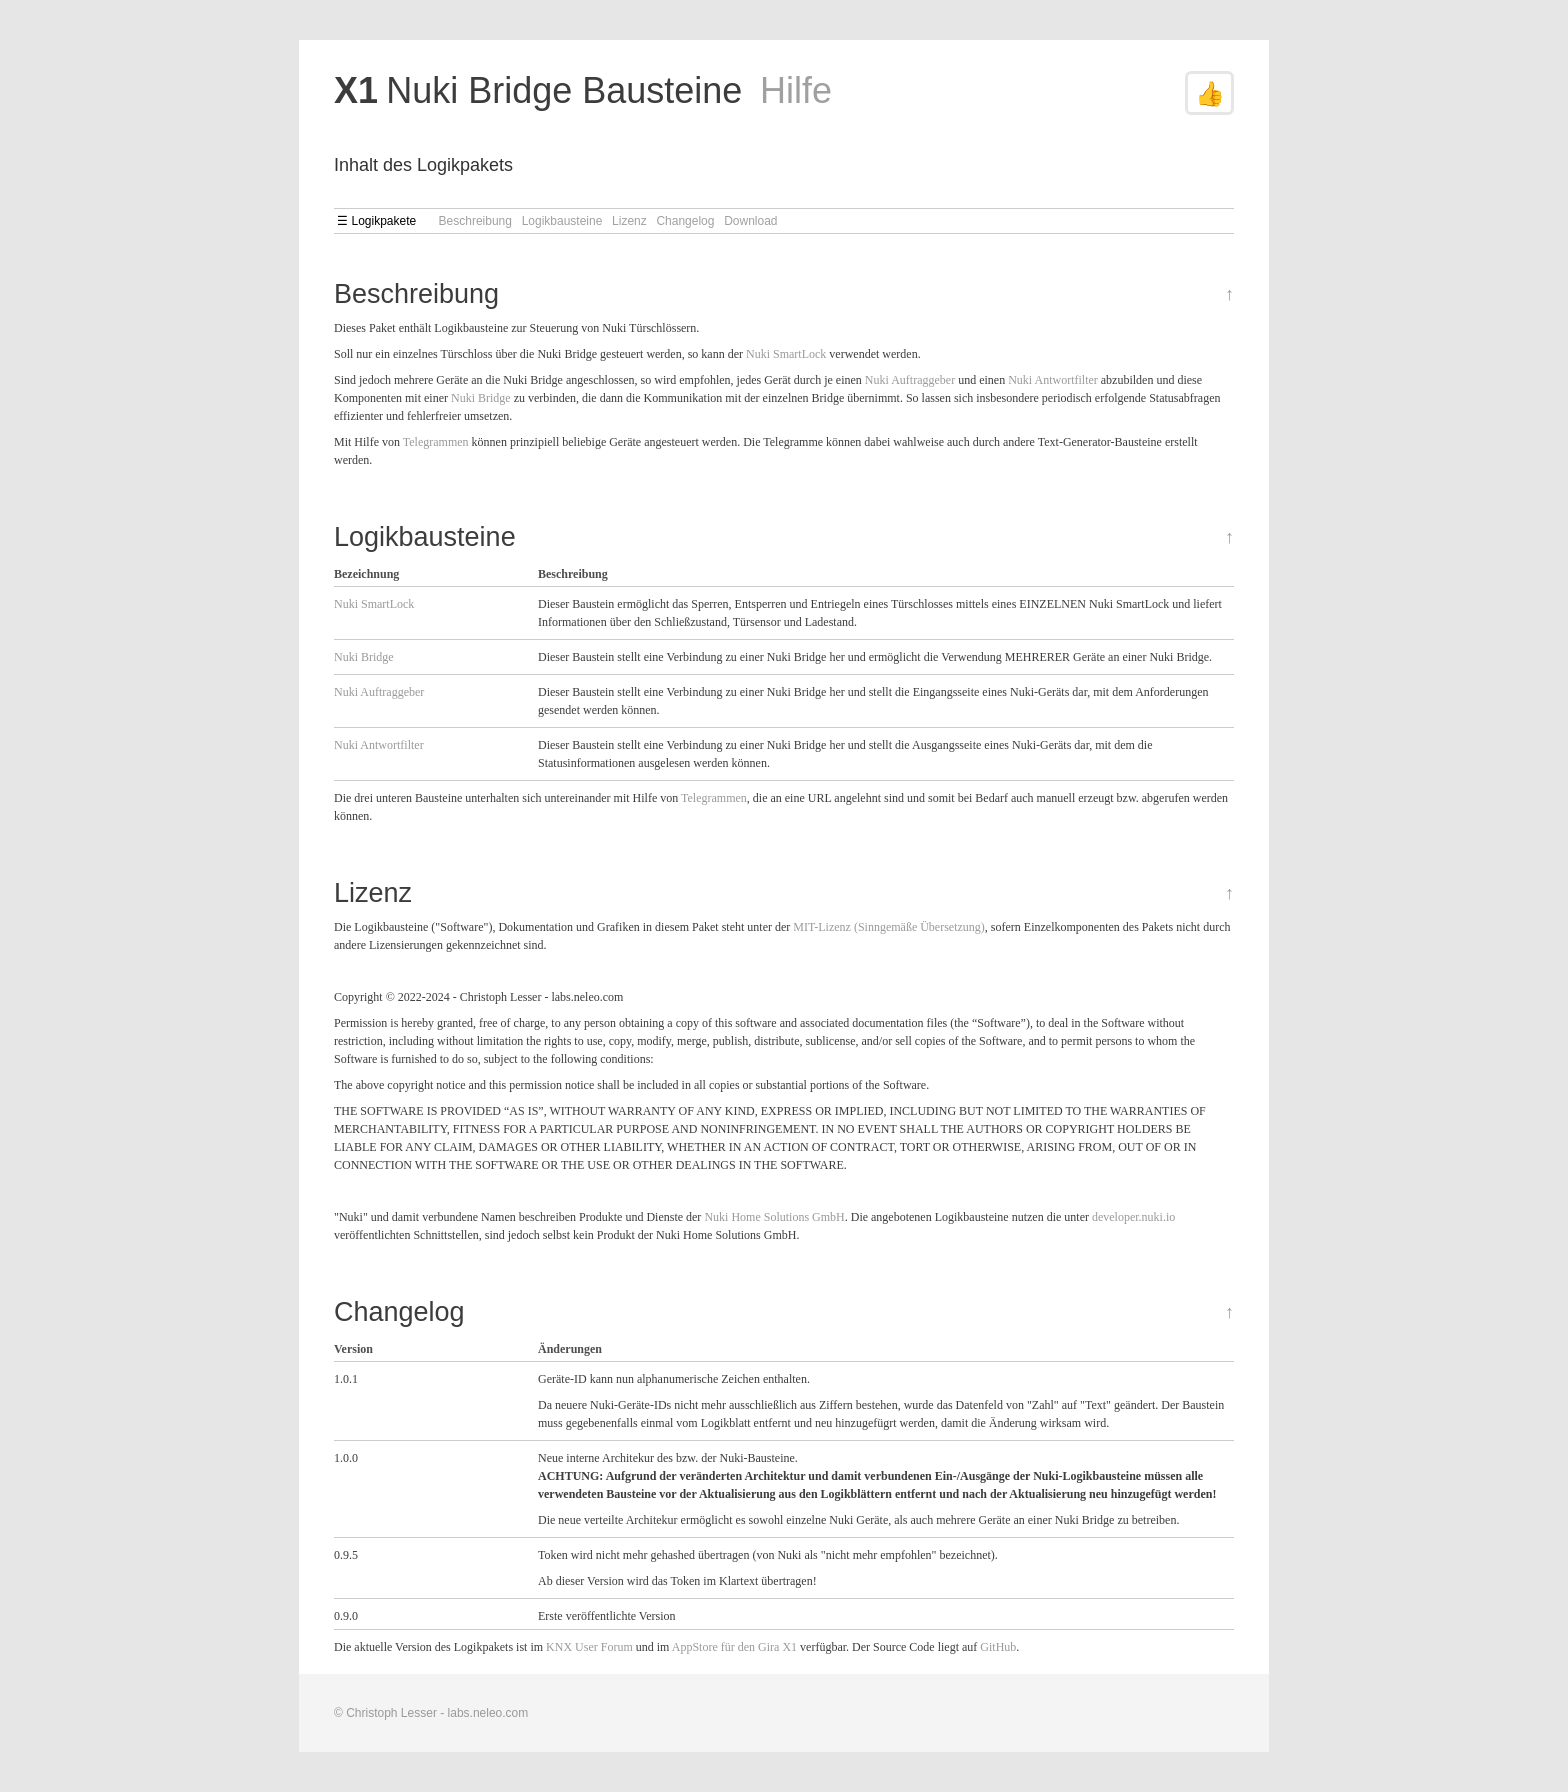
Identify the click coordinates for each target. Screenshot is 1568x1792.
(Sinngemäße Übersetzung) (919, 927)
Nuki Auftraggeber (910, 380)
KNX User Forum (589, 1647)
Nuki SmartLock (786, 354)
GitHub (998, 1647)
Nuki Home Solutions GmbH (774, 1217)
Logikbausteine (562, 221)
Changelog (685, 221)
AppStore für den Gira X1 (734, 1647)
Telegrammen (436, 442)
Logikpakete (384, 221)
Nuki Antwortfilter (1053, 380)
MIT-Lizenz (822, 927)
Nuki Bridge (481, 398)
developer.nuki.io (1133, 1217)
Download (750, 221)
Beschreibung (475, 221)
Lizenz (629, 221)
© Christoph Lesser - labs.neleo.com (431, 1713)
